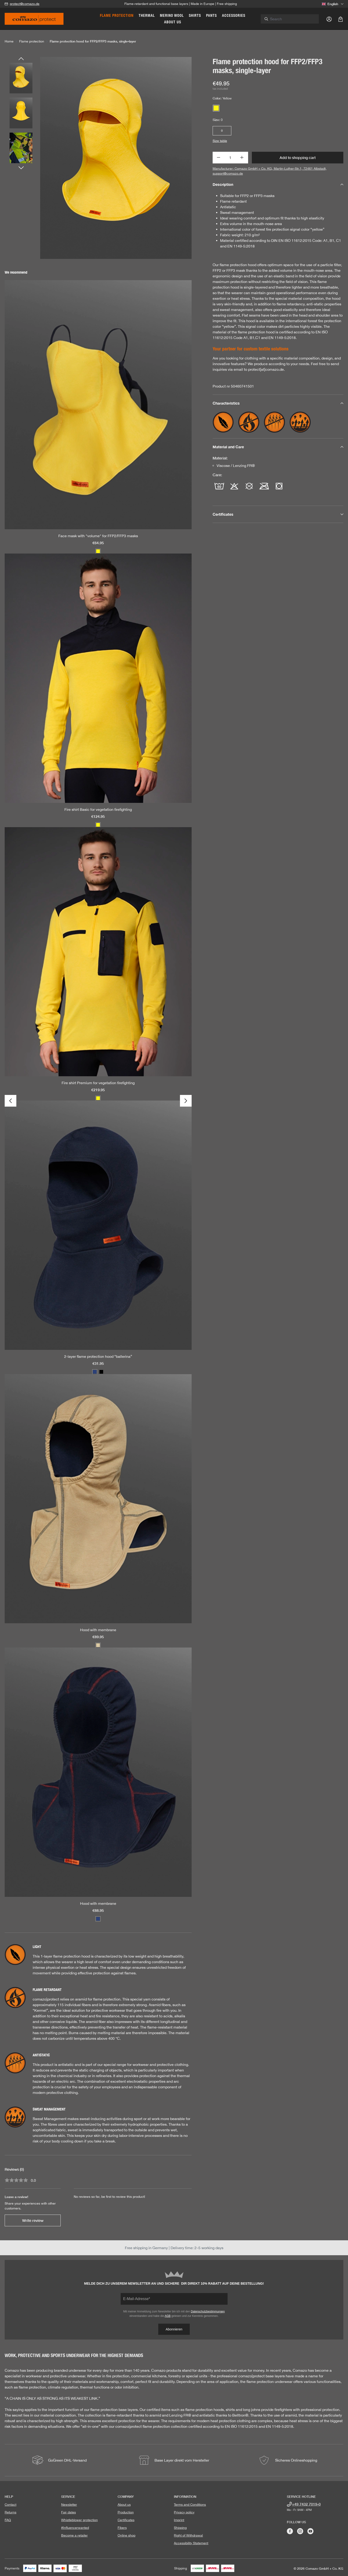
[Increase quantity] (242, 157)
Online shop (126, 2535)
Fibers (122, 2528)
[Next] (21, 168)
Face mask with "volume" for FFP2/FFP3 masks (98, 536)
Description (278, 184)
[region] (98, 158)
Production (126, 2512)
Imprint (179, 2520)
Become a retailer (74, 2535)
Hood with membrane (98, 1630)
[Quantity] (230, 157)
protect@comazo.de (24, 4)
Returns (10, 2512)
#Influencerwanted (75, 2528)
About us (124, 2504)
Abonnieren (174, 2329)
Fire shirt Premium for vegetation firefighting (98, 1083)
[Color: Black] (101, 1372)
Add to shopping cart (298, 157)
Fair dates (68, 2512)
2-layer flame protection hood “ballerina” (98, 1356)
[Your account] (329, 19)
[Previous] (21, 59)
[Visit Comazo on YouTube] (310, 2531)
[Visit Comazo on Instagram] (300, 2531)
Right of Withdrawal (188, 2535)
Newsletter (69, 2504)
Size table (220, 141)
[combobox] (295, 19)
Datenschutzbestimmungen (208, 2311)
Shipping (180, 2528)
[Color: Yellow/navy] (98, 551)
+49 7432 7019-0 (306, 2504)
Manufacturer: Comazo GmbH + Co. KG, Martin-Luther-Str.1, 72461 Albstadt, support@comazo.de (270, 171)
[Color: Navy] (95, 1372)
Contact (10, 2504)
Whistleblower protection (79, 2520)
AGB (167, 2316)
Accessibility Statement (191, 2543)
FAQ (8, 2520)
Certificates (126, 2520)
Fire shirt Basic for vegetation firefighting (98, 809)
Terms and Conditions (190, 2504)
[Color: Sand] (98, 1645)
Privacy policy (184, 2512)
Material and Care (278, 447)
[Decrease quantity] (219, 157)
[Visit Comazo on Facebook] (290, 2531)
